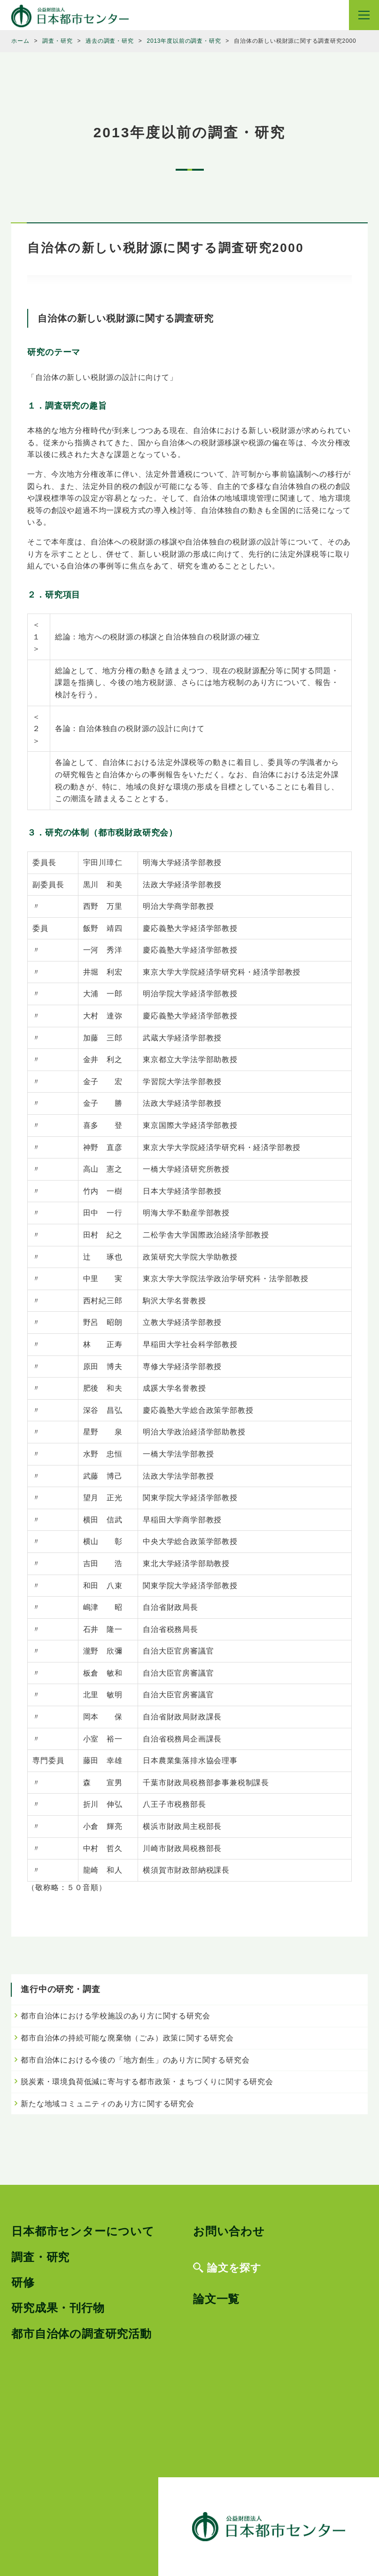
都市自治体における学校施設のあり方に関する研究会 (115, 2016)
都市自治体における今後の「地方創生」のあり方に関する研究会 (135, 2060)
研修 (23, 2282)
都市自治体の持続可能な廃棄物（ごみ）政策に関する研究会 (127, 2038)
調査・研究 (40, 2257)
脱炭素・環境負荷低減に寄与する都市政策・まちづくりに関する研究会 (147, 2082)
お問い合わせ (229, 2231)
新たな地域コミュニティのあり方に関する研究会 (107, 2104)
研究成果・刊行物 (57, 2307)
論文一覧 (216, 2298)
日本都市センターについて (83, 2231)
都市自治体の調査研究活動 (81, 2333)
